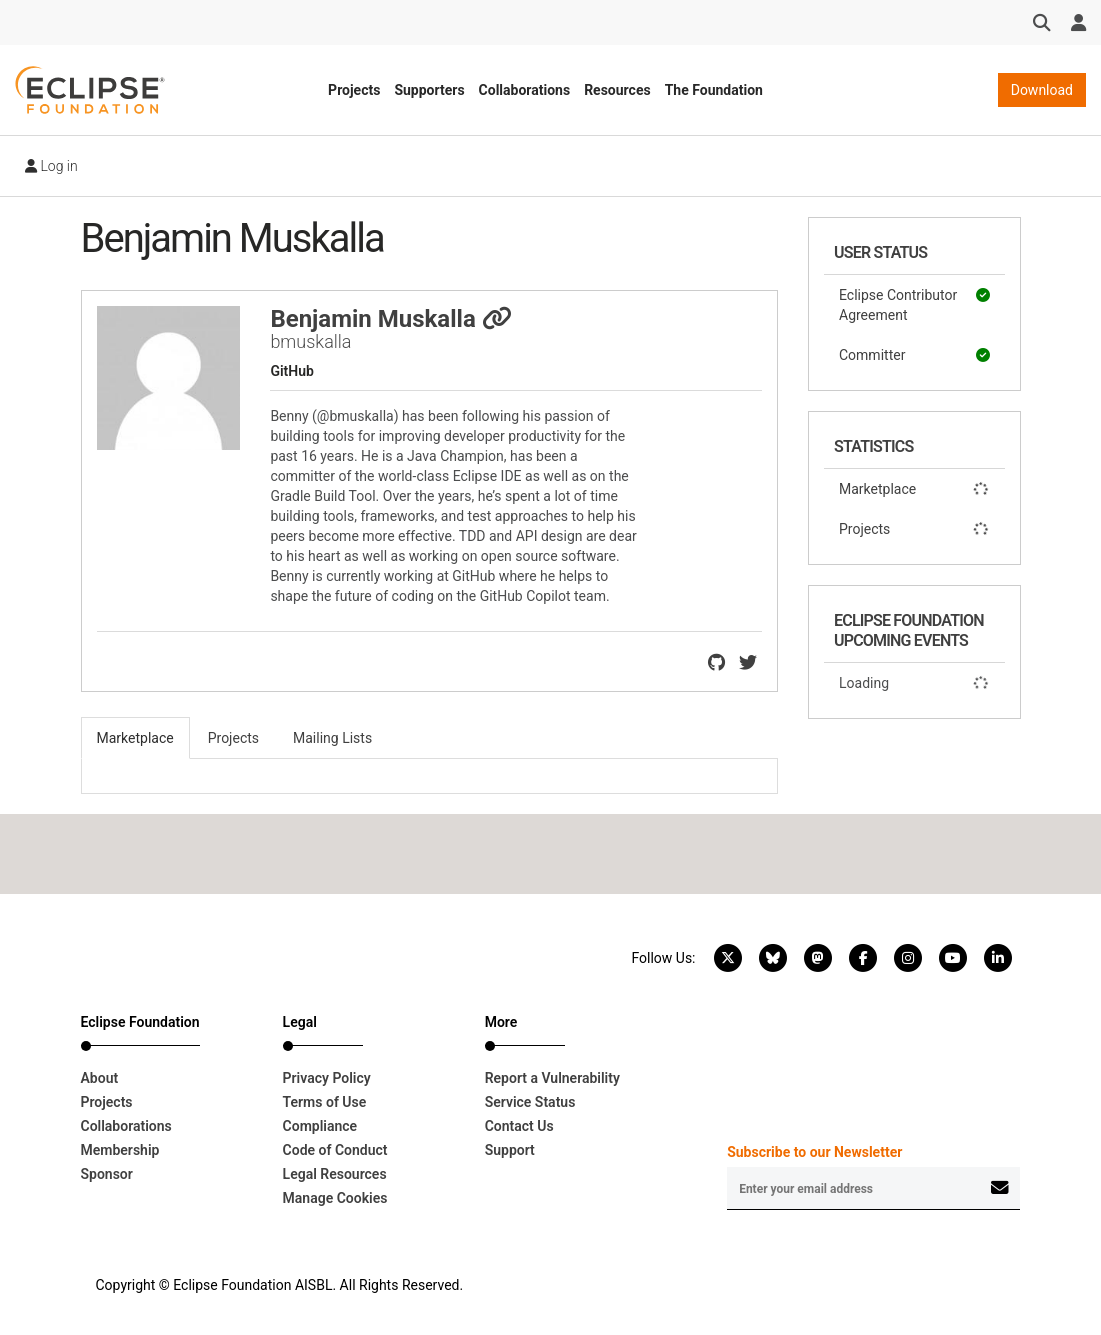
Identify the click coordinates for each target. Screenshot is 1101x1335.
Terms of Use (325, 1102)
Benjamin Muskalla (390, 319)
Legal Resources (335, 1174)
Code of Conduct (335, 1150)
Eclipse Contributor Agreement (914, 304)
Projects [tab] (233, 738)
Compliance (320, 1126)
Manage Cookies (335, 1198)
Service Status (530, 1102)
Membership (120, 1150)
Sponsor (107, 1174)
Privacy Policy (327, 1078)
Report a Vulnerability (552, 1078)
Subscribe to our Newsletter (814, 1152)
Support (510, 1150)
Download (1042, 90)
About (100, 1078)
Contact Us (519, 1126)
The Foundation (714, 90)
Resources (617, 90)
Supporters (429, 90)
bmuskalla (310, 341)
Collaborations (525, 90)
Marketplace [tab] (135, 738)
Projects (354, 90)
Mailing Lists (332, 738)
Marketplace (914, 489)
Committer (914, 355)
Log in (51, 166)
